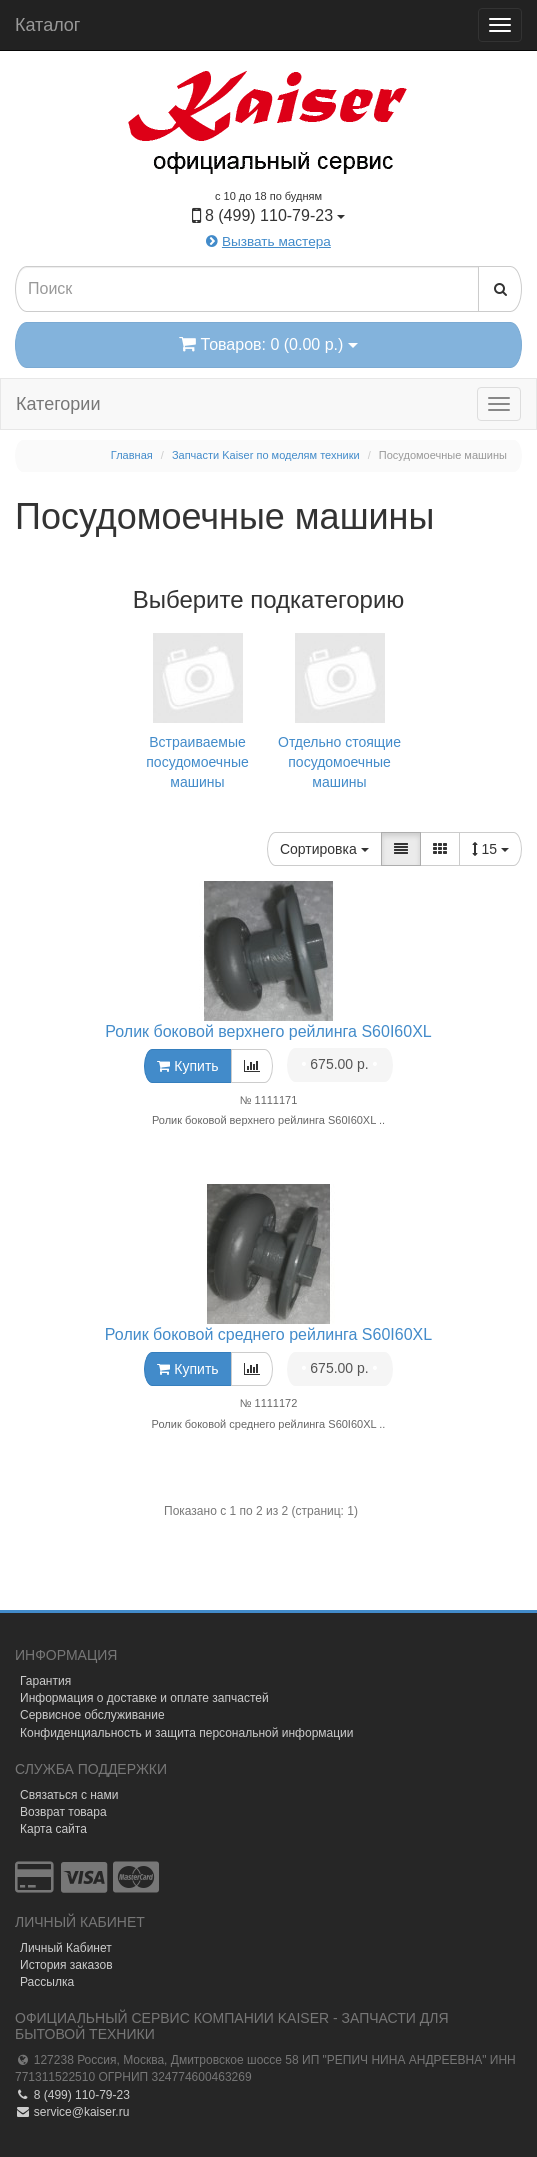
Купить (187, 1066)
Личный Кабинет (66, 1948)
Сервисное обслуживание (92, 1715)
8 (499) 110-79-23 (72, 2095)
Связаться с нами (69, 1795)
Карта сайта (53, 1829)
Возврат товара (63, 1812)
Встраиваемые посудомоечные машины (198, 709)
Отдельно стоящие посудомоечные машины (340, 709)
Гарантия (45, 1681)
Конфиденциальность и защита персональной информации (187, 1733)
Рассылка (47, 1982)
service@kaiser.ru (72, 2112)
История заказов (66, 1965)
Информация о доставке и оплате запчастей (144, 1698)
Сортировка (324, 849)
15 (490, 849)
